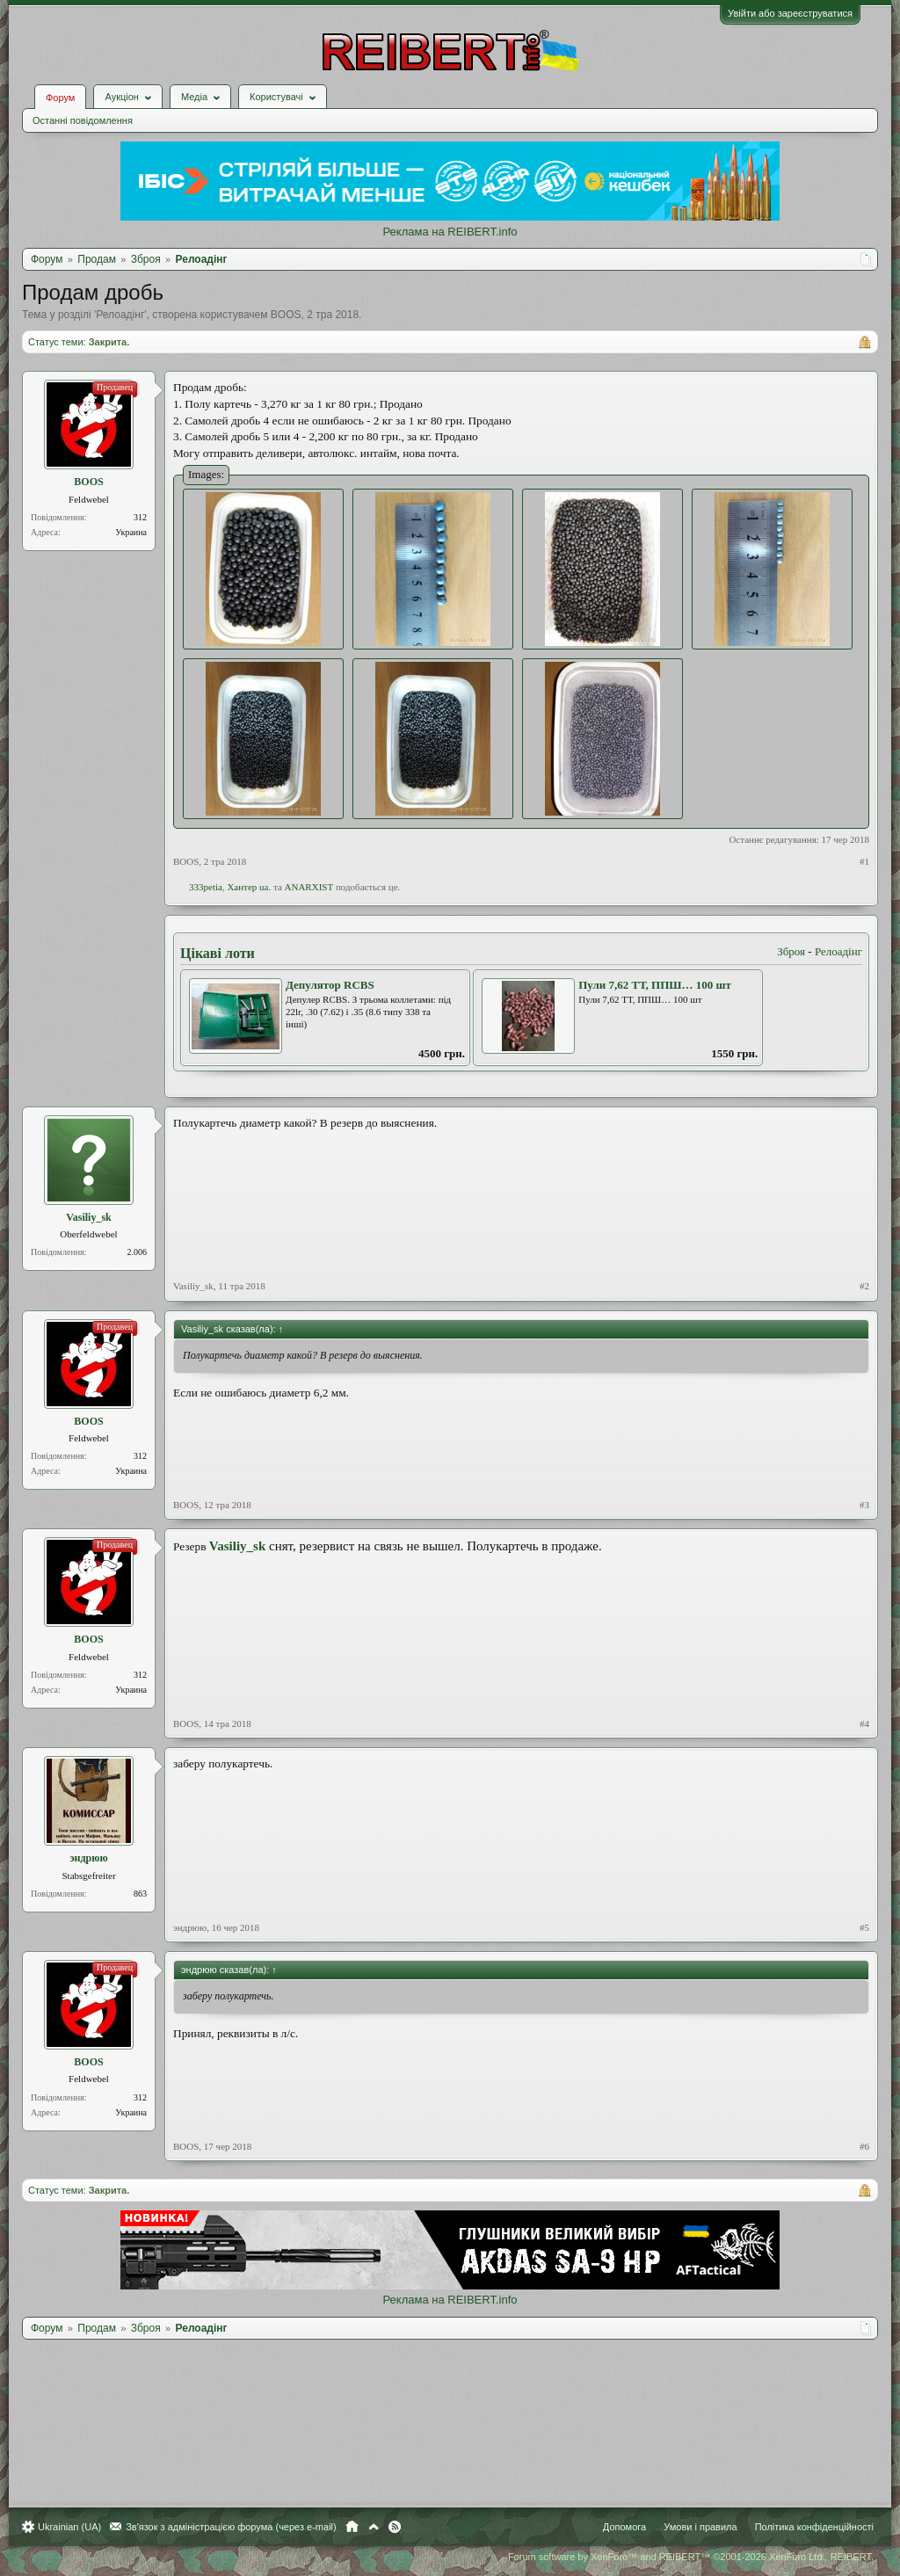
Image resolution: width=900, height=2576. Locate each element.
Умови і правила (700, 2527)
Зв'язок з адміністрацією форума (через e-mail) (231, 2527)
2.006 (137, 1252)
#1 (864, 861)
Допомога (624, 2527)
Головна (352, 2527)
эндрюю (88, 1858)
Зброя (791, 951)
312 (140, 517)
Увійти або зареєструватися (790, 13)
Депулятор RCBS (330, 984)
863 (140, 1893)
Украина (131, 532)
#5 (864, 1927)
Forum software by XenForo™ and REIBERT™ (691, 2556)
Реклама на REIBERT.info (449, 231)
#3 (864, 1504)
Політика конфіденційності (814, 2527)
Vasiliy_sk (89, 1217)
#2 (864, 1286)
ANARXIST (309, 887)
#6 (864, 2146)
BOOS (286, 314)
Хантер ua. (249, 887)
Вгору (373, 2527)
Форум (60, 97)
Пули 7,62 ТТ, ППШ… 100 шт (654, 984)
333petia (205, 887)
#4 (864, 1723)
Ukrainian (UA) (69, 2527)
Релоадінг (120, 314)
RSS (394, 2527)
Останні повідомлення (83, 120)
